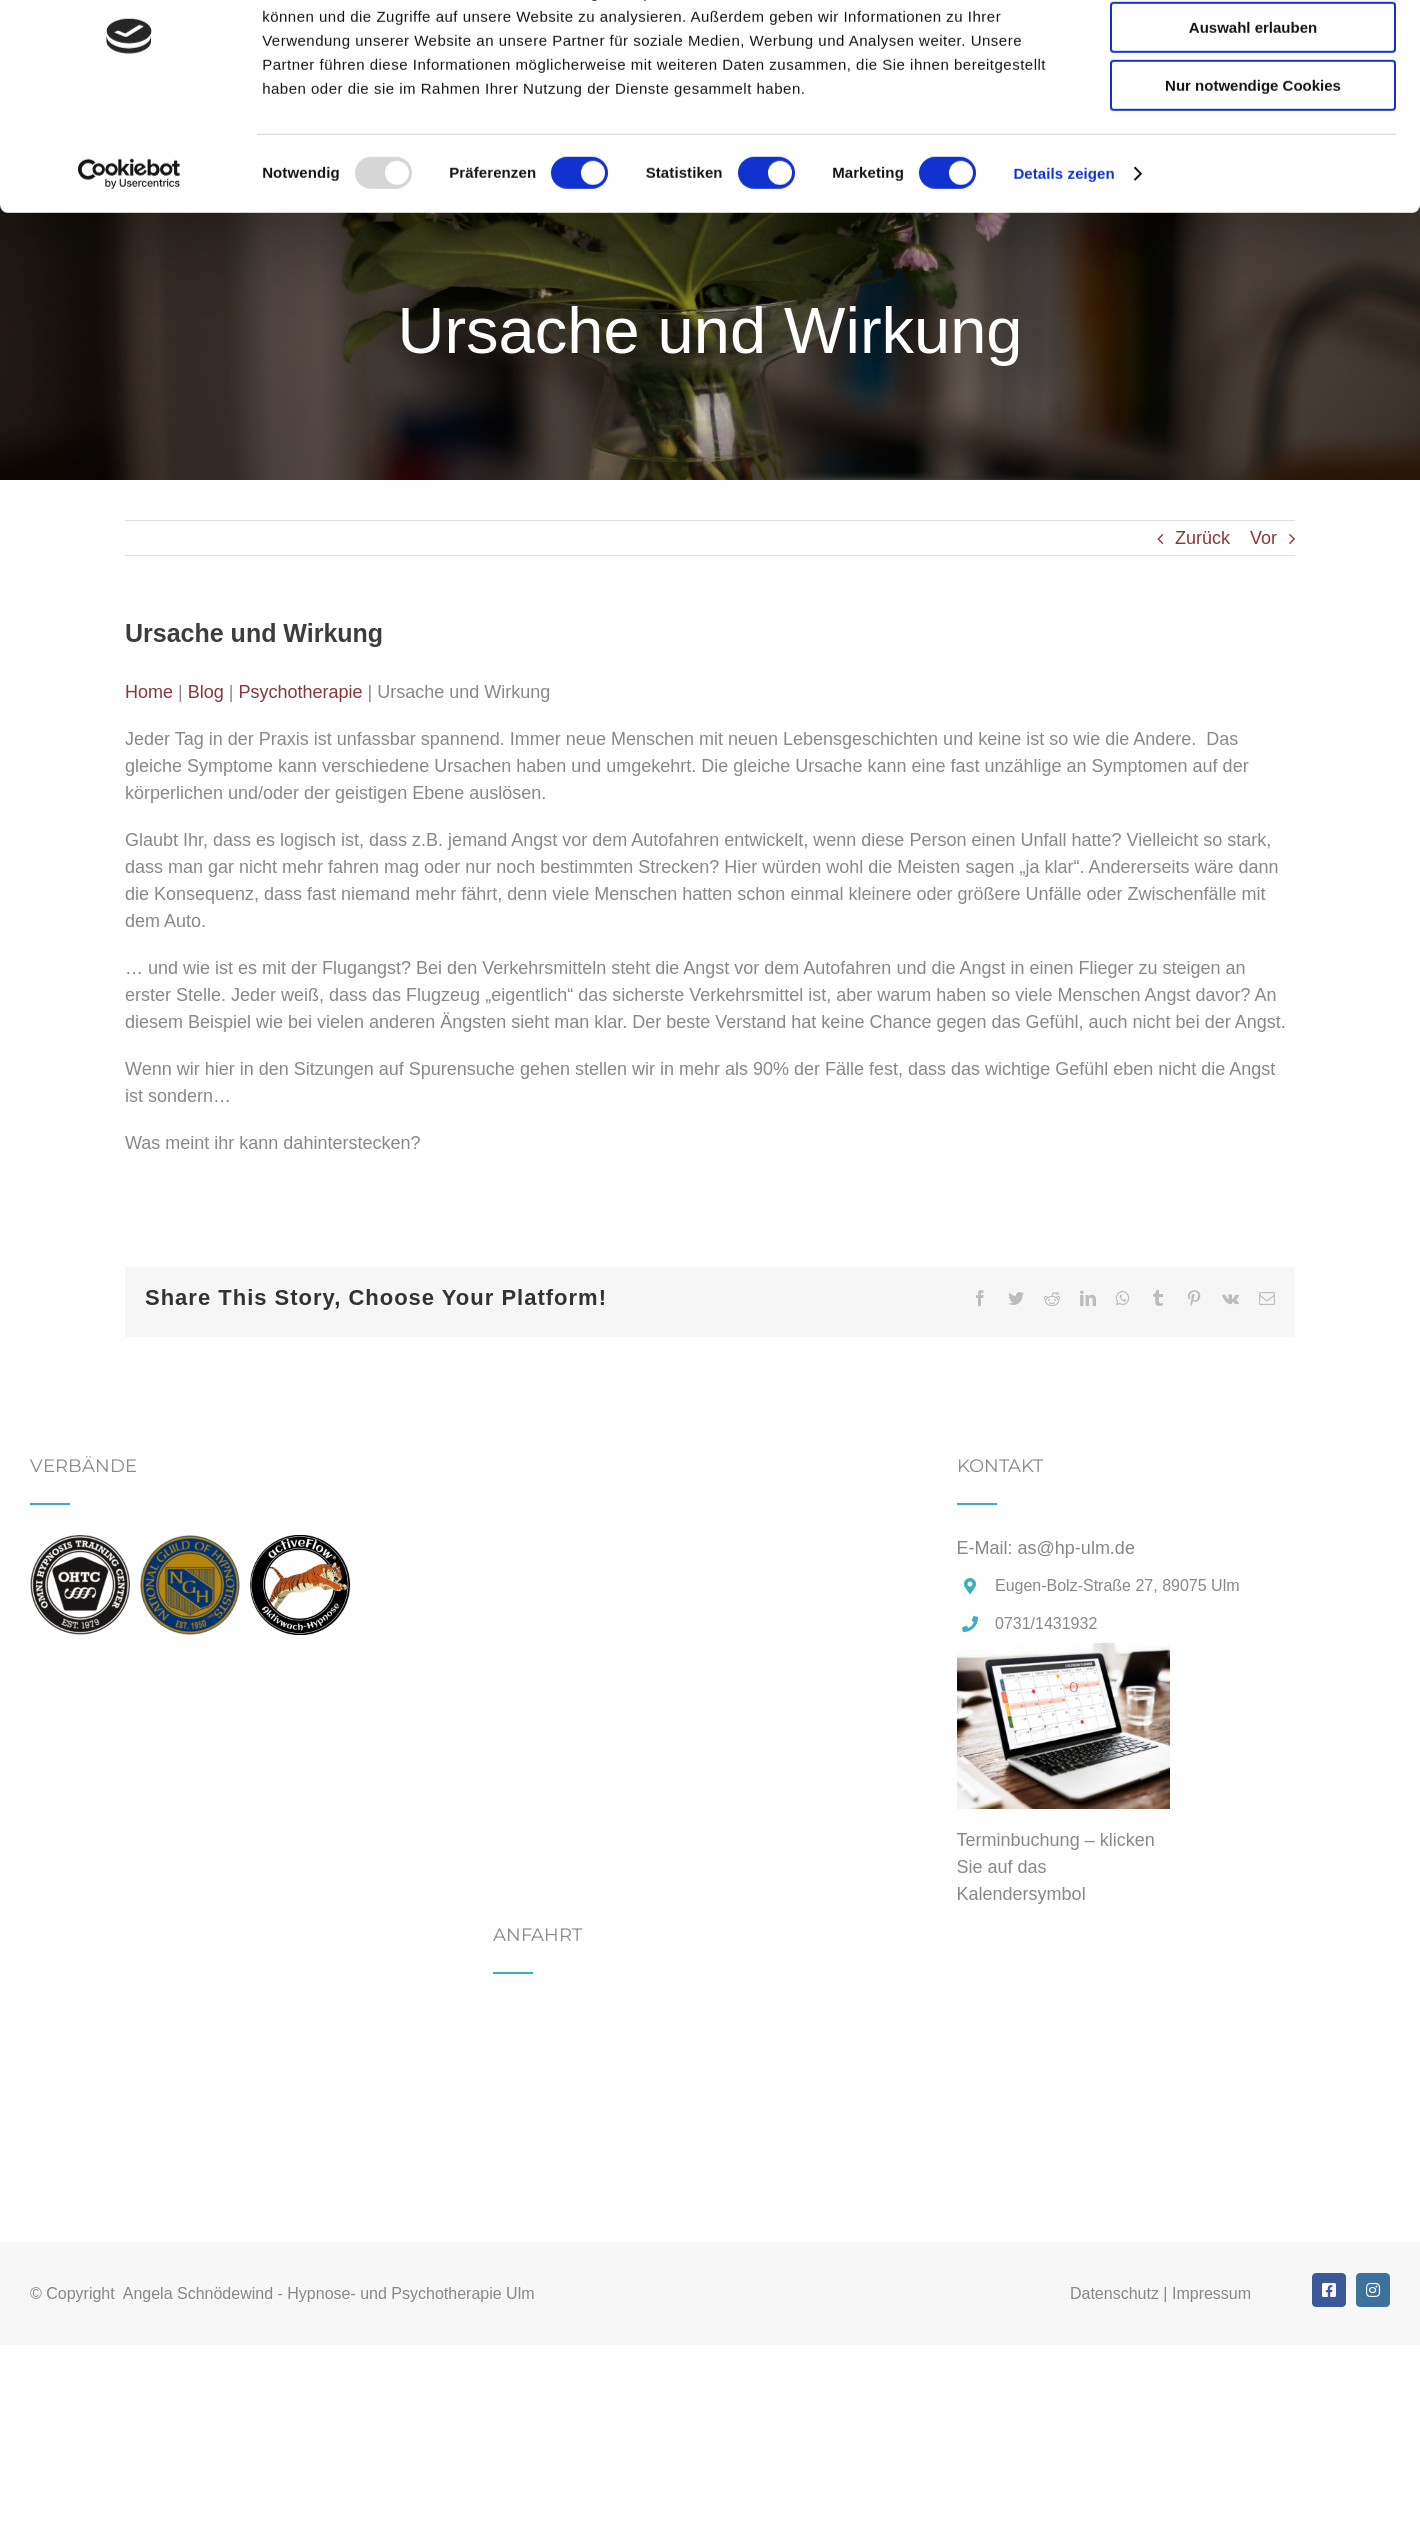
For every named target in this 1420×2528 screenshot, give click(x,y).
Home (149, 692)
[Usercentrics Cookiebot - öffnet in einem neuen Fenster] (129, 255)
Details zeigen (1063, 254)
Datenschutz (1114, 2293)
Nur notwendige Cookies (1253, 166)
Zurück (1202, 538)
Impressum (1211, 2293)
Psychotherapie (300, 692)
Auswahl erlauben (1253, 108)
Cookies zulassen (1253, 49)
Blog (206, 692)
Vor (1263, 538)
